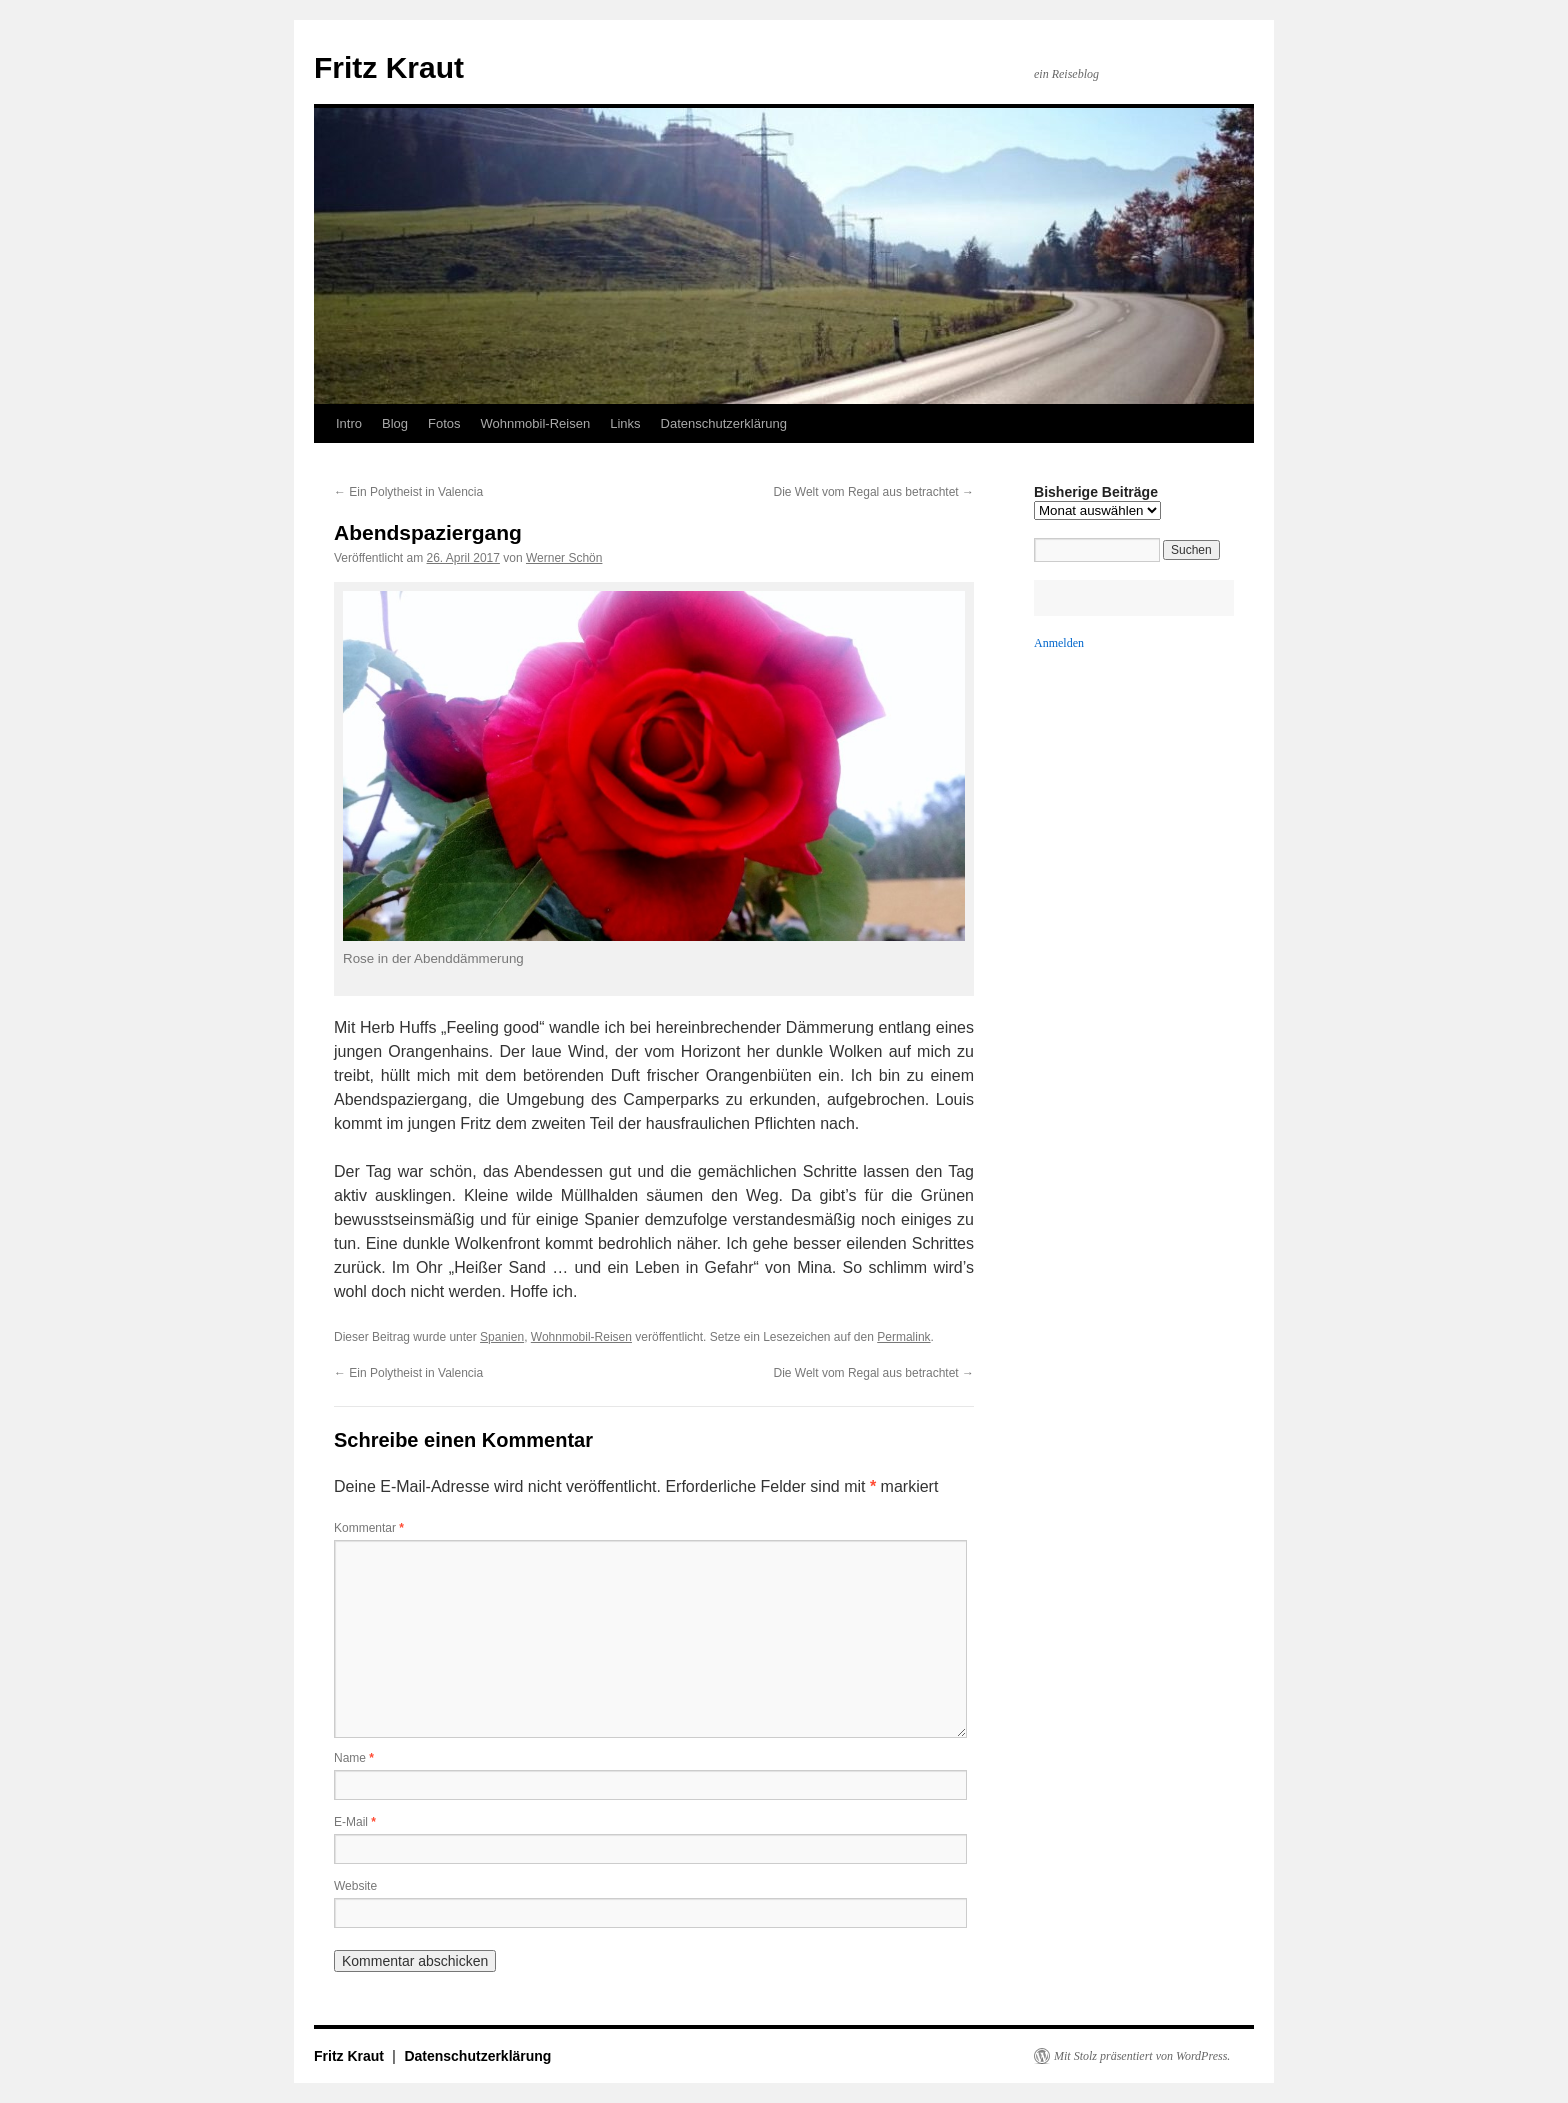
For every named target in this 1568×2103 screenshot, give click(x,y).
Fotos (444, 423)
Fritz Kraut (389, 67)
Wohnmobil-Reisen (536, 423)
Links (625, 423)
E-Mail (355, 1822)
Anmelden (1059, 643)
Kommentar (369, 1528)
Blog (395, 423)
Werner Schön (564, 558)
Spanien (502, 1337)
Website (355, 1886)
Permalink (903, 1337)
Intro (349, 423)
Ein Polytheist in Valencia (408, 492)
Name (354, 1758)
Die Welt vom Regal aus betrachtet (873, 492)
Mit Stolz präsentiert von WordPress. (1142, 2056)
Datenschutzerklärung (724, 423)
